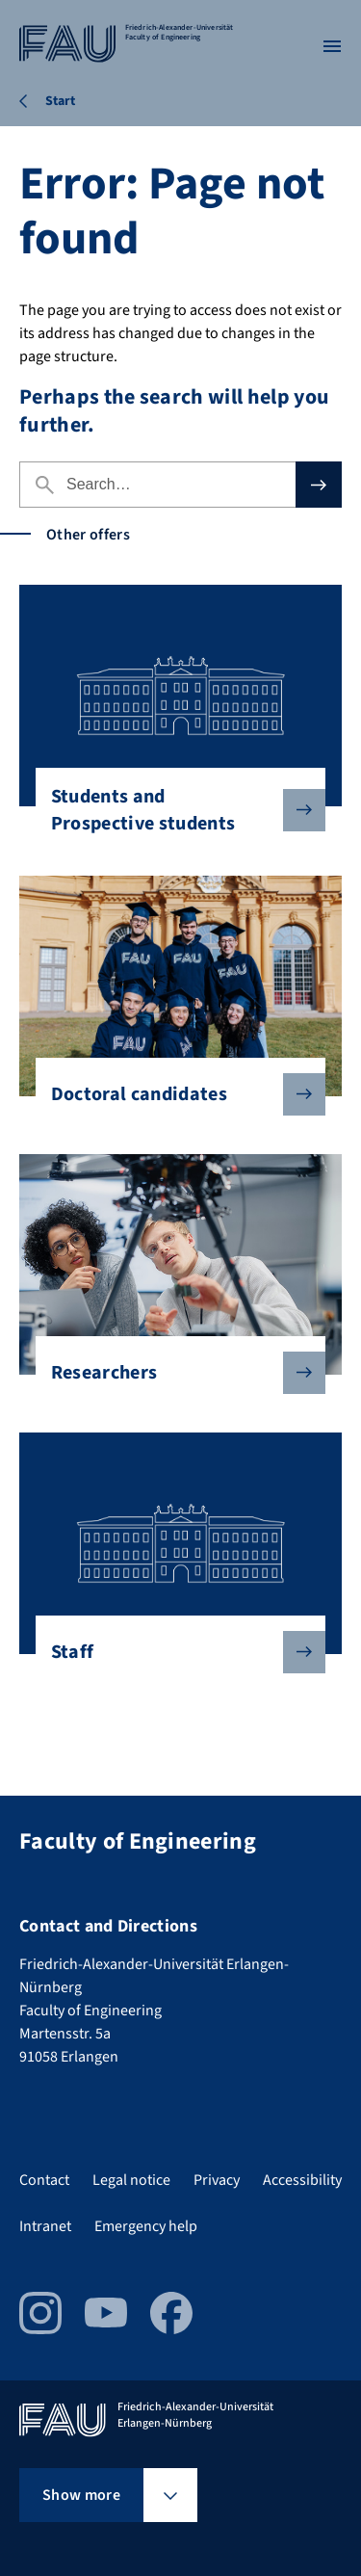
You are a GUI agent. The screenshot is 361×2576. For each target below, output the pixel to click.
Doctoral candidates (173, 1094)
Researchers (173, 1373)
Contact (44, 2180)
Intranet (45, 2226)
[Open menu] (332, 46)
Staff (173, 1652)
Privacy (216, 2180)
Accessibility (302, 2180)
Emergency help (145, 2226)
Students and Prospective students (173, 810)
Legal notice (131, 2180)
